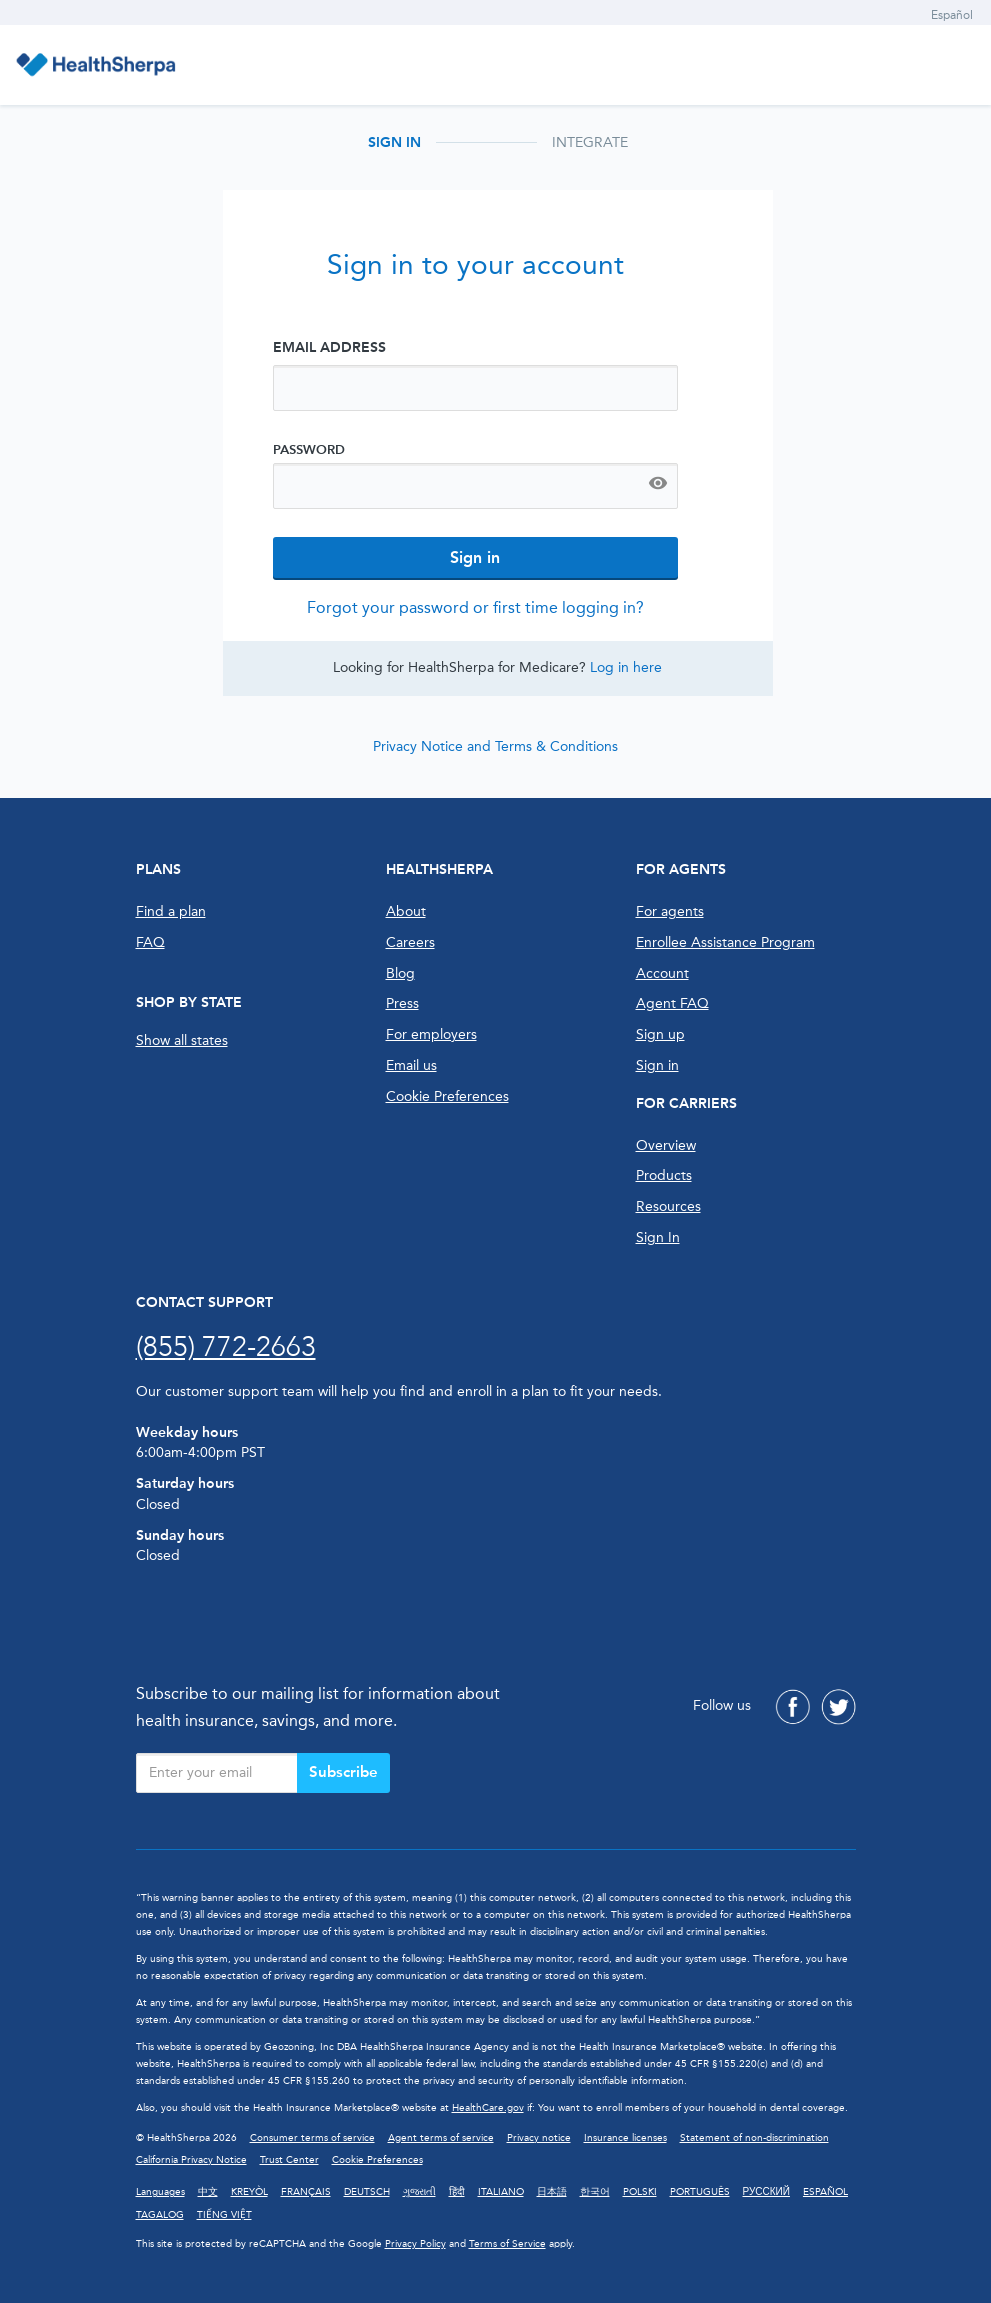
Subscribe (343, 1772)
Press (402, 1003)
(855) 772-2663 (226, 1346)
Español (952, 15)
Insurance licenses (625, 2138)
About (406, 911)
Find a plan (171, 911)
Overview (666, 1145)
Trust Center (289, 2160)
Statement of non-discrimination (754, 2138)
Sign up (660, 1034)
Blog (400, 973)
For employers (431, 1034)
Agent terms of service (441, 2138)
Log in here (626, 667)
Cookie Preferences (447, 1096)
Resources (668, 1206)
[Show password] (658, 486)
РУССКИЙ (766, 2192)
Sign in (657, 1065)
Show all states (182, 1040)
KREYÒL (249, 2192)
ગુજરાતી (419, 2192)
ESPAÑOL (825, 2192)
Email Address (329, 347)
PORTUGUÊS (700, 2192)
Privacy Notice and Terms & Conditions (495, 746)
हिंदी (457, 2192)
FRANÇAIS (306, 2192)
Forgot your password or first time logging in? (475, 607)
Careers (410, 942)
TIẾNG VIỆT (224, 2215)
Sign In (658, 1237)
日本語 (552, 2192)
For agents (670, 911)
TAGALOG (160, 2215)
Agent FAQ (672, 1003)
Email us (411, 1065)
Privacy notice (539, 2138)
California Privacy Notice (191, 2160)
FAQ (150, 942)
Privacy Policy (415, 2244)
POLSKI (640, 2192)
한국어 (595, 2192)
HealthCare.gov (488, 2108)
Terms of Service (507, 2244)
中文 (208, 2192)
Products (664, 1175)
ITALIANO (501, 2192)
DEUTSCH (367, 2192)
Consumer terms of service (312, 2138)
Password (309, 449)
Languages (160, 2192)
